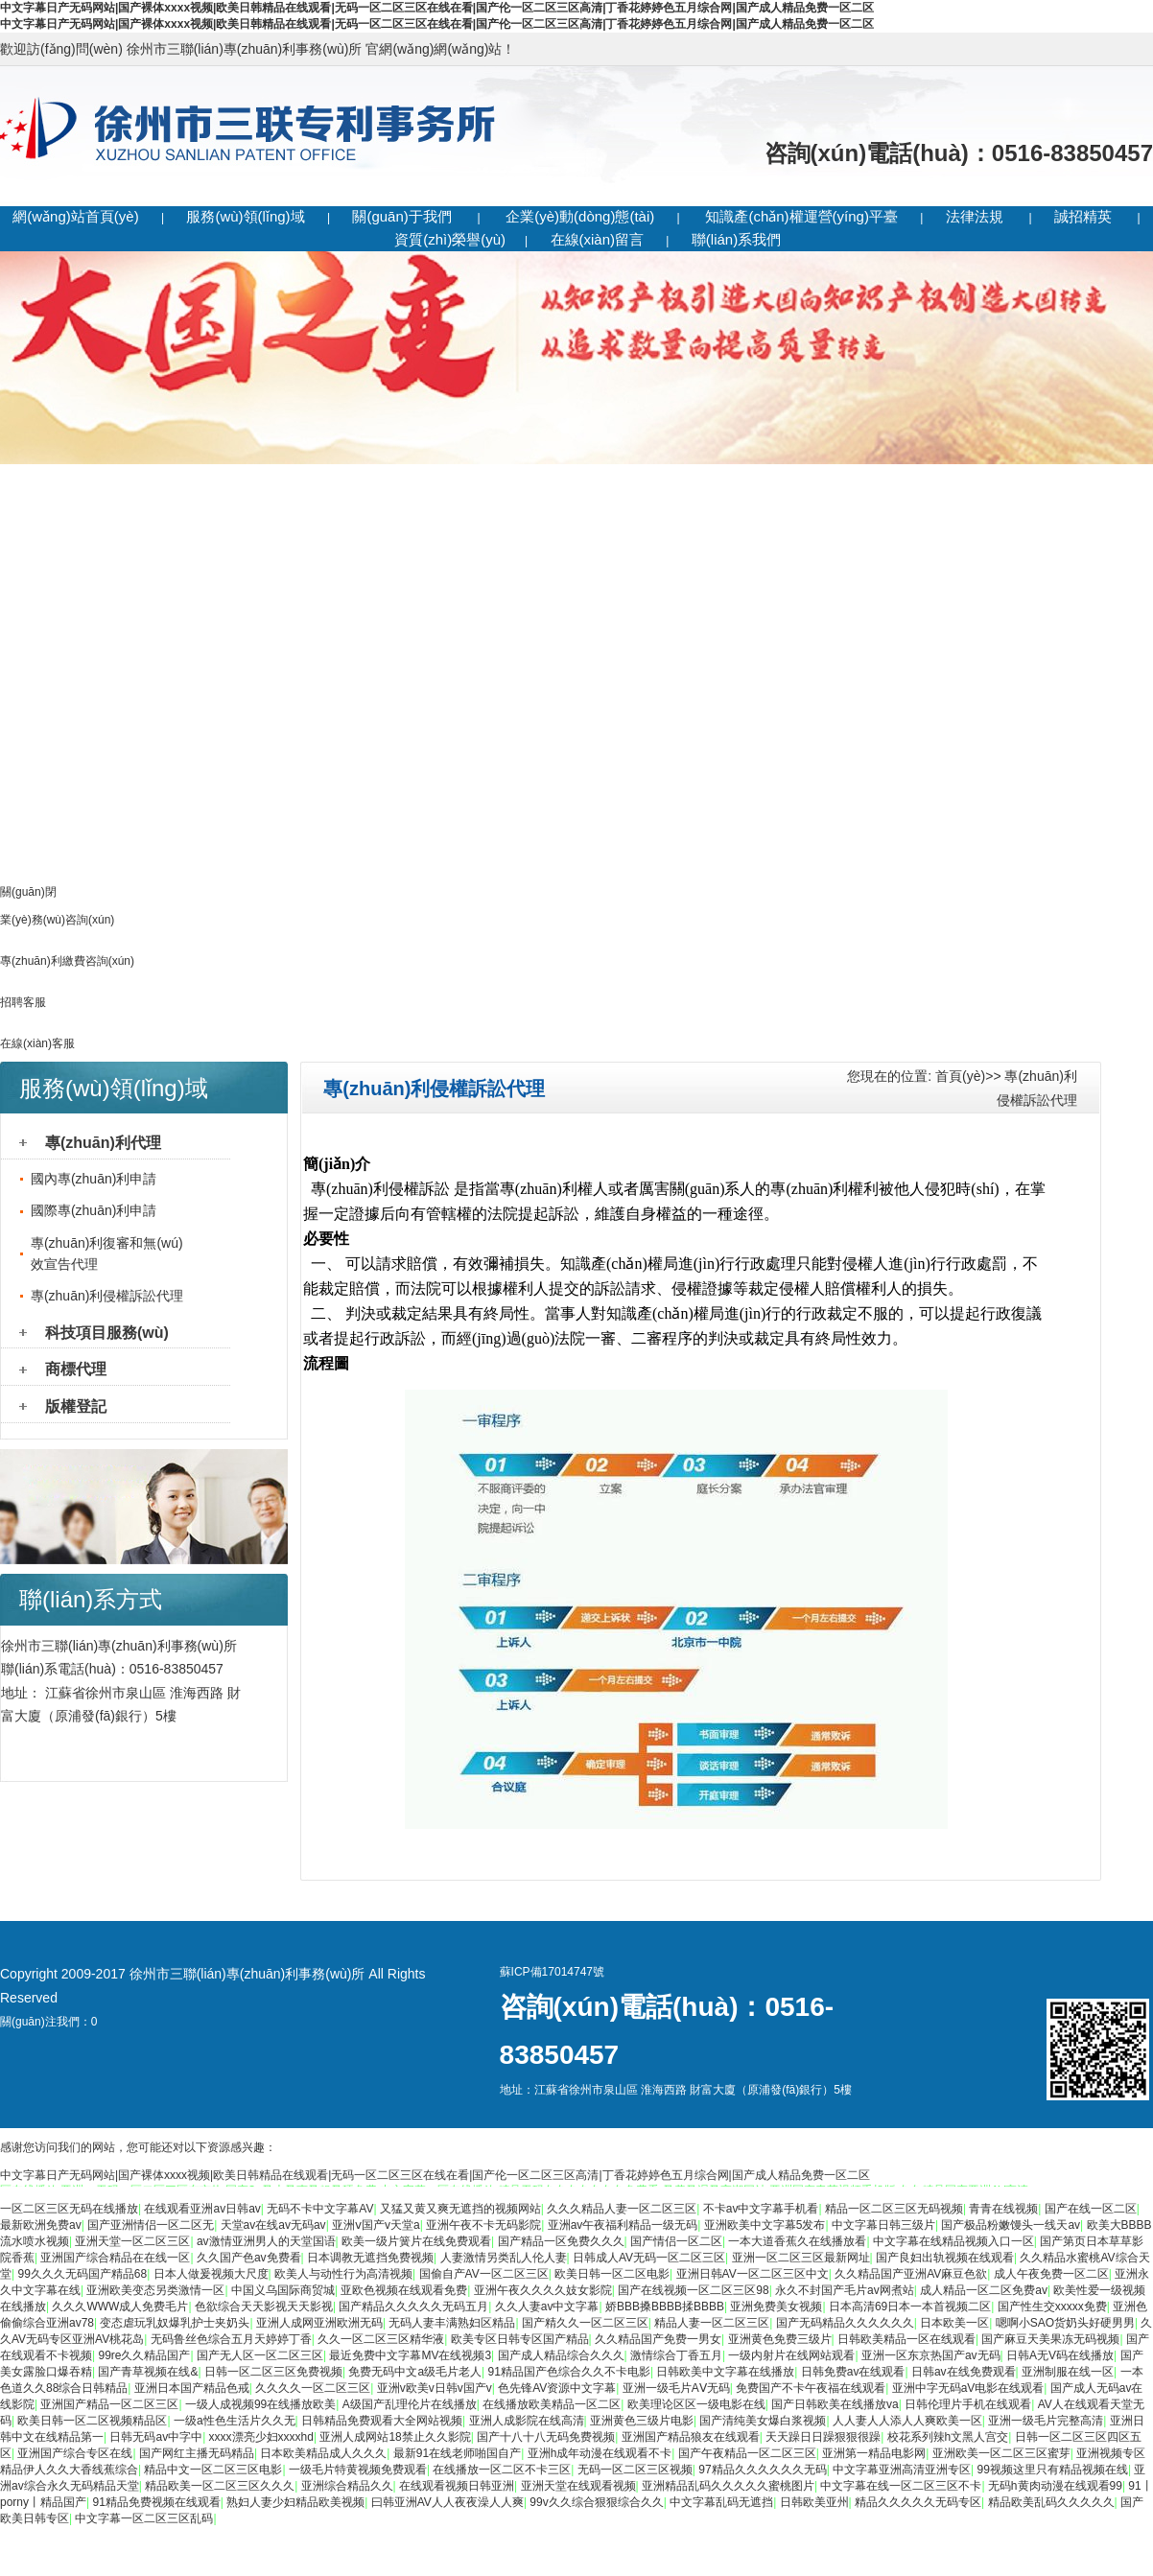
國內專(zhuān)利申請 (93, 1178)
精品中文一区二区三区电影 (213, 2469)
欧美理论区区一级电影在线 (696, 2404)
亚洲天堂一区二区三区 (132, 2241)
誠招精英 (1083, 216)
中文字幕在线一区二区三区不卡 (900, 2486)
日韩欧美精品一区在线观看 (906, 2339)
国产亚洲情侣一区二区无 (150, 2225)
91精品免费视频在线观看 (156, 2502)
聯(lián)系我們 (736, 239)
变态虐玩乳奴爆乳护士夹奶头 (174, 2323)
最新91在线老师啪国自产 (457, 2453)
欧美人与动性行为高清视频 (343, 2274)
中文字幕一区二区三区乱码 (144, 2518)
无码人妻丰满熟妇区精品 (451, 2323)
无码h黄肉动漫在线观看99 (1055, 2486)
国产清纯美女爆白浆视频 (762, 2420)
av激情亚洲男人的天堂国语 (266, 2241)
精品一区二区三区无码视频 (894, 2208)
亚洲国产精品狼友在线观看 (691, 2437)
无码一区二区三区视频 (635, 2469)
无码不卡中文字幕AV (320, 2208)
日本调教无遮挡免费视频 (370, 2257)
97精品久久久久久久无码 (762, 2469)
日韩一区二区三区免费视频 (273, 2371)
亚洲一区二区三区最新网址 (801, 2257)
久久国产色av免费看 (249, 2257)
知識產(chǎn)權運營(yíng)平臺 (801, 216)
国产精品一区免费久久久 (561, 2241)
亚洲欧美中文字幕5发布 (765, 2225)
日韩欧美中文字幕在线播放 (725, 2371)
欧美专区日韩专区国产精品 (520, 2339)
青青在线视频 (1003, 2208)
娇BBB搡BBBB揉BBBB (664, 2306)
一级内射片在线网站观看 (791, 2355)
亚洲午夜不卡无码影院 (483, 2225)
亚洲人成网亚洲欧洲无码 (319, 2323)
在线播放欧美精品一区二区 (551, 2404)
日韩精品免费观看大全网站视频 (381, 2420)
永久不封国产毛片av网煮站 (844, 2290)
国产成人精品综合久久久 (561, 2355)
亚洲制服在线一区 (1068, 2371)
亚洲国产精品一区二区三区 (109, 2404)
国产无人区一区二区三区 (260, 2355)
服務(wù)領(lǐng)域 (245, 216)
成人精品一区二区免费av (983, 2290)
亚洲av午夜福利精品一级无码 (623, 2225)
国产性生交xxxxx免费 (1052, 2306)
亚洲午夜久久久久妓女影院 (543, 2290)
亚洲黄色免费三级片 (780, 2339)
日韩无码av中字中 (155, 2437)
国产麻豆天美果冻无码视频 (1050, 2339)
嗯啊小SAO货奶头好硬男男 (1065, 2323)
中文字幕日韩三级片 (883, 2225)
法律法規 (974, 216)
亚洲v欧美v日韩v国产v (434, 2388)
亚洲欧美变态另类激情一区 (155, 2290)
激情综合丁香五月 (676, 2355)
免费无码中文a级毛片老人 (415, 2371)
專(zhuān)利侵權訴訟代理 (107, 1295)
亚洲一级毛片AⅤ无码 (676, 2388)
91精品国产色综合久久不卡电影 (569, 2371)
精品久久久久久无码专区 (918, 2502)
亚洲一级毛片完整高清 (1045, 2420)
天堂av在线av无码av (273, 2225)
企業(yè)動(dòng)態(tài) (580, 216)
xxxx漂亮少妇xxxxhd (261, 2437)
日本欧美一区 (954, 2323)
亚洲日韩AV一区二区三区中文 (752, 2274)
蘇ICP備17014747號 (552, 1972)
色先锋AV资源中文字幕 (557, 2388)
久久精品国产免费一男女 (658, 2339)
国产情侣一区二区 (676, 2241)
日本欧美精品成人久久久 (323, 2453)
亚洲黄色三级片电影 (642, 2420)
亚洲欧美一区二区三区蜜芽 (1001, 2453)
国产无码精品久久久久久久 (845, 2323)
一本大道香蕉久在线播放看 (797, 2241)
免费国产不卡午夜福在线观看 (810, 2388)
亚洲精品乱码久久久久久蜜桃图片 (728, 2486)
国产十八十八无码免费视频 (546, 2437)
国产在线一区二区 (1091, 2208)
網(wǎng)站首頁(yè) (75, 216)
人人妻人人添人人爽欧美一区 (907, 2420)
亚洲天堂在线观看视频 (578, 2486)
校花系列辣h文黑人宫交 (948, 2437)
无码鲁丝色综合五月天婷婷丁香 (231, 2339)
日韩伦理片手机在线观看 (968, 2404)
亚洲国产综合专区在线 (74, 2453)
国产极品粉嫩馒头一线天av (1010, 2225)
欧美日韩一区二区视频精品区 (92, 2420)
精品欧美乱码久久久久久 (1051, 2502)
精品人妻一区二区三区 (711, 2323)
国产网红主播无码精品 (196, 2453)
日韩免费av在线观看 (853, 2371)
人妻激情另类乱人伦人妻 (503, 2257)
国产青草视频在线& (148, 2371)
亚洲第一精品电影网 (874, 2453)
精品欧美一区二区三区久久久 (219, 2486)
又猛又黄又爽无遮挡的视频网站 (460, 2208)
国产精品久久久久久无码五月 (413, 2306)
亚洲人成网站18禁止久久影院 (394, 2437)
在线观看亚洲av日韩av (202, 2208)
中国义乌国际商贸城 (283, 2290)
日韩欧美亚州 (814, 2502)
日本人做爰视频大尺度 (211, 2274)
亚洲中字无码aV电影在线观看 (968, 2388)
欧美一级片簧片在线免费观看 (416, 2241)
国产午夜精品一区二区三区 (747, 2453)
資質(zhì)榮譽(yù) (450, 239)
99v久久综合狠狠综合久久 (596, 2502)
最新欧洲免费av (41, 2225)
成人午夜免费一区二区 (1051, 2274)
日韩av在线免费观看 (963, 2371)
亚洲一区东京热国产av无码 (930, 2355)
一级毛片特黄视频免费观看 (358, 2469)
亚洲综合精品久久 (347, 2486)
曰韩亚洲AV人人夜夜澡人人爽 (447, 2502)
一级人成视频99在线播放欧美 (260, 2404)
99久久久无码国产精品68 (82, 2274)
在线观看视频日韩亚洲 (456, 2486)
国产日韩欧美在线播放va (835, 2404)
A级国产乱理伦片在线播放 (409, 2404)
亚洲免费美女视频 (776, 2306)
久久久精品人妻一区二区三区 (621, 2208)
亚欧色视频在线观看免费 (404, 2290)
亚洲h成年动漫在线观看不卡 (600, 2453)
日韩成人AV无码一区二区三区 (649, 2257)
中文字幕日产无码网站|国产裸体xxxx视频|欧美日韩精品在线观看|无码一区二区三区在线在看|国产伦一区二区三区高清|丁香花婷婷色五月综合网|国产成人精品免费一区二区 (437, 7)
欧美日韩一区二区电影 (612, 2274)
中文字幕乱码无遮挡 (721, 2502)
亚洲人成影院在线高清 (526, 2420)
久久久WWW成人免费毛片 (120, 2306)
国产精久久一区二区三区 (585, 2323)
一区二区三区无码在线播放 (69, 2208)
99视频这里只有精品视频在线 (1052, 2469)
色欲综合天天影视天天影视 (264, 2306)
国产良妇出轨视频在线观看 (945, 2257)
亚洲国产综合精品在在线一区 (115, 2257)
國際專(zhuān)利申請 (93, 1210)
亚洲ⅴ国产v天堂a (376, 2225)
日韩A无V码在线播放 (1060, 2355)
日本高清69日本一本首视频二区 (910, 2306)
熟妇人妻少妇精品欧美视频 (295, 2502)
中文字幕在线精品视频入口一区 (953, 2241)
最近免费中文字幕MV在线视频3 (410, 2355)
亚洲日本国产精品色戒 (191, 2388)
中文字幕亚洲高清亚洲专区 (902, 2469)
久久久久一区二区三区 (312, 2388)
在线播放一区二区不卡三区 (502, 2469)
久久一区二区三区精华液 (381, 2339)
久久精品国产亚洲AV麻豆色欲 (911, 2274)
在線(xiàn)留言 (598, 239)
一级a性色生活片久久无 (234, 2420)
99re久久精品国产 (144, 2355)
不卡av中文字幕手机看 (761, 2208)
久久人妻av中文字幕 (547, 2306)
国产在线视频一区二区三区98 (693, 2290)
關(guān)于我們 (401, 216)
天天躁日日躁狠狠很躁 (823, 2437)
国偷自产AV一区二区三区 (484, 2274)
